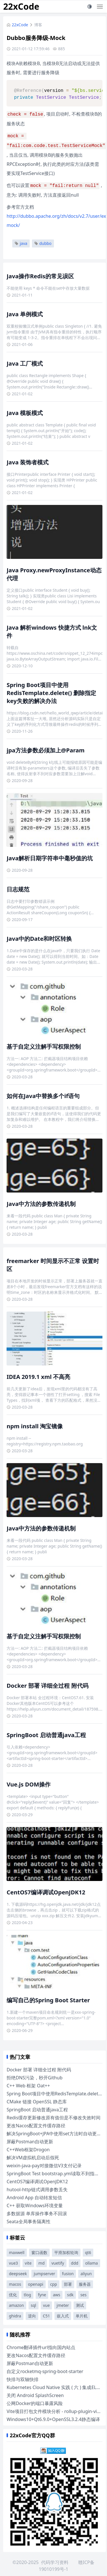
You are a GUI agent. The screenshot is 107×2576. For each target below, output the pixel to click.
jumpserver (44, 2273)
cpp (53, 2284)
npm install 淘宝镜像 (35, 1426)
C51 (46, 2316)
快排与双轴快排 (23, 2379)
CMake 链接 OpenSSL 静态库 (37, 2101)
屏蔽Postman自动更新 (30, 2141)
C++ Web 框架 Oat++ (28, 2085)
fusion (68, 2273)
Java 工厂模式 (25, 363)
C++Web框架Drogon (28, 2149)
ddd (74, 2263)
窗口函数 (39, 2252)
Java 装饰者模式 (28, 462)
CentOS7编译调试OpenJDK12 (46, 1892)
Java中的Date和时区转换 (39, 938)
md (42, 2263)
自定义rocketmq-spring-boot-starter (45, 2371)
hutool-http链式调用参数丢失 (37, 2189)
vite (28, 2263)
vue (46, 2305)
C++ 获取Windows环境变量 (35, 2205)
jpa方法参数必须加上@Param (45, 750)
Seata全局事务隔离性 (29, 2221)
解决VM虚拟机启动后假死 (33, 2157)
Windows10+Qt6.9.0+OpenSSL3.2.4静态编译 (53, 2419)
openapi (35, 2284)
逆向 (32, 2316)
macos (15, 2284)
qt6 (88, 2252)
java (21, 243)
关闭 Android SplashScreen (35, 2395)
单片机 (82, 2316)
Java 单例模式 (25, 314)
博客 (38, 24)
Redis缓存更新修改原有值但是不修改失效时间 (53, 2117)
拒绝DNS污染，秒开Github (34, 2078)
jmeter (62, 2305)
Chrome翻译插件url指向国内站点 (41, 2347)
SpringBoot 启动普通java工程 (46, 1735)
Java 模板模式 (25, 413)
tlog (27, 2294)
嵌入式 (63, 2316)
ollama (91, 2263)
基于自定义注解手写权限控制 (44, 1046)
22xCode (21, 6)
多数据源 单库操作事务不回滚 (37, 2213)
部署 (68, 2284)
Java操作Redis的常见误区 (40, 276)
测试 (80, 2305)
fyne (42, 2294)
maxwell (16, 2252)
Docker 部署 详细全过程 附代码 (47, 1685)
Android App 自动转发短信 (34, 2197)
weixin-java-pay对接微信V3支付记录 (44, 2165)
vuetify (57, 2263)
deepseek (18, 2273)
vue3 (13, 2263)
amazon (16, 2305)
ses (83, 2294)
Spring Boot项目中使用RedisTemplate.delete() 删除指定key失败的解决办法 (51, 693)
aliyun (86, 2273)
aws (56, 2294)
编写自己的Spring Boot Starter (48, 2000)
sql (33, 2305)
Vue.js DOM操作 (29, 1784)
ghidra (15, 2316)
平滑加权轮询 (66, 2252)
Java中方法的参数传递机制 (41, 1204)
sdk (70, 2294)
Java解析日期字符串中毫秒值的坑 (50, 858)
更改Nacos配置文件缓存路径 (36, 2125)
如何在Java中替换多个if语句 (43, 1096)
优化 (13, 2294)
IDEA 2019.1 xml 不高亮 (38, 1377)
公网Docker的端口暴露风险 (35, 2403)
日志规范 (18, 889)
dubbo (43, 243)
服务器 (85, 2284)
